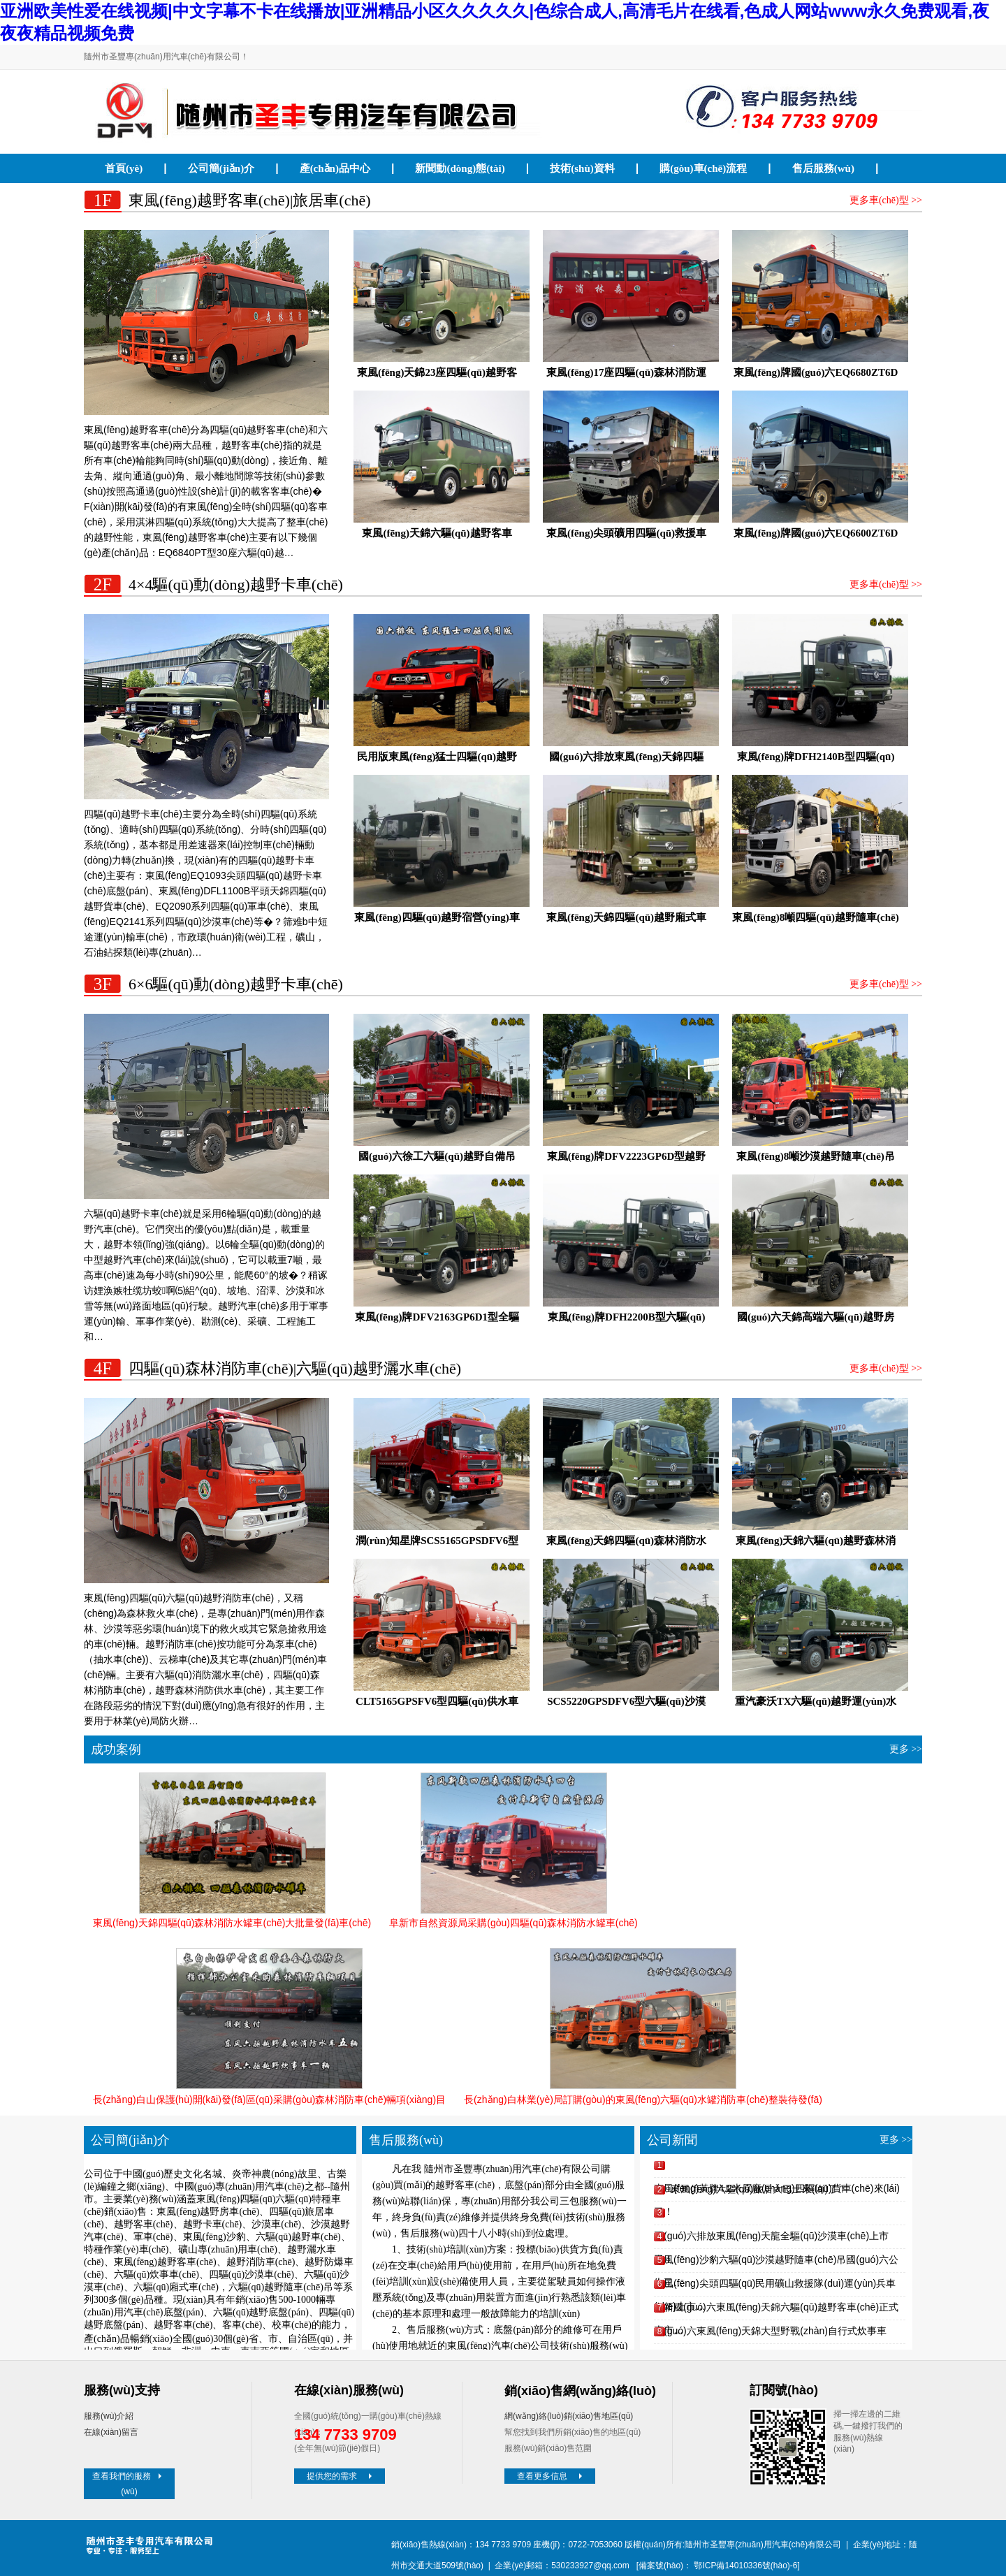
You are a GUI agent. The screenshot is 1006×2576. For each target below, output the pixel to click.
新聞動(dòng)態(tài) (459, 168)
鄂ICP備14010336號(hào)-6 (745, 2565)
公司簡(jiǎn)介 (221, 168)
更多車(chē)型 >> (886, 200)
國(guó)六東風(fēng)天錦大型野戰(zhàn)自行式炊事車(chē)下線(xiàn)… (770, 2334)
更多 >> (905, 1749)
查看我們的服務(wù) (128, 2483)
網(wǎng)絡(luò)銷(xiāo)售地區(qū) (568, 2416)
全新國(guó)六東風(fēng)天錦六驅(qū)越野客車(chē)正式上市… (776, 2310)
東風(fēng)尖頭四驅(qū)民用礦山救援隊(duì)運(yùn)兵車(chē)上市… (775, 2286)
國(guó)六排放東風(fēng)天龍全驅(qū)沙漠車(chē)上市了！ (771, 2239)
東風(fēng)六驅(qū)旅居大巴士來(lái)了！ (759, 2189)
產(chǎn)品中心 (335, 168)
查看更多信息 (551, 2476)
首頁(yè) (124, 168)
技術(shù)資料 (582, 168)
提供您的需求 (341, 2476)
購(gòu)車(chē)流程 (703, 168)
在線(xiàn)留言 (111, 2432)
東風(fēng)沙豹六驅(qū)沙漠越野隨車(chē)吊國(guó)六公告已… (776, 2262)
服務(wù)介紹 (108, 2416)
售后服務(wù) (823, 168)
